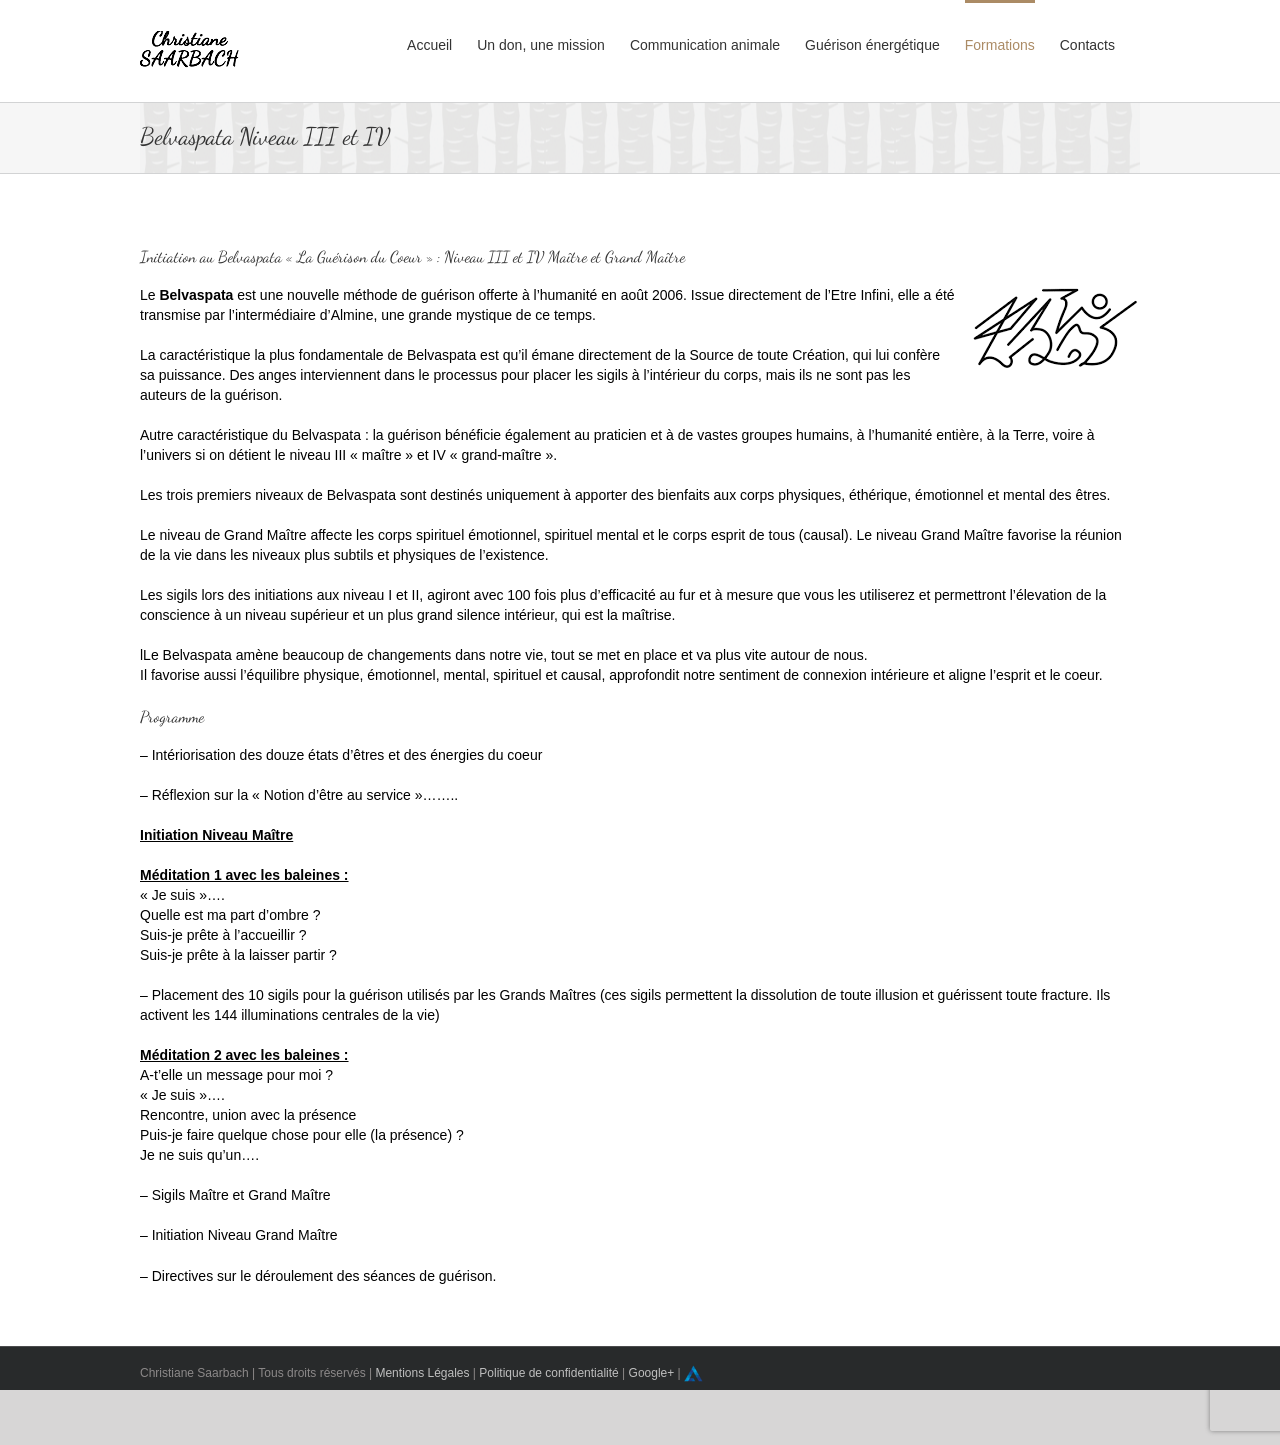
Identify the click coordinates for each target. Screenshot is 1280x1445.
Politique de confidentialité (548, 1373)
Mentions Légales (422, 1373)
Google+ (652, 1373)
